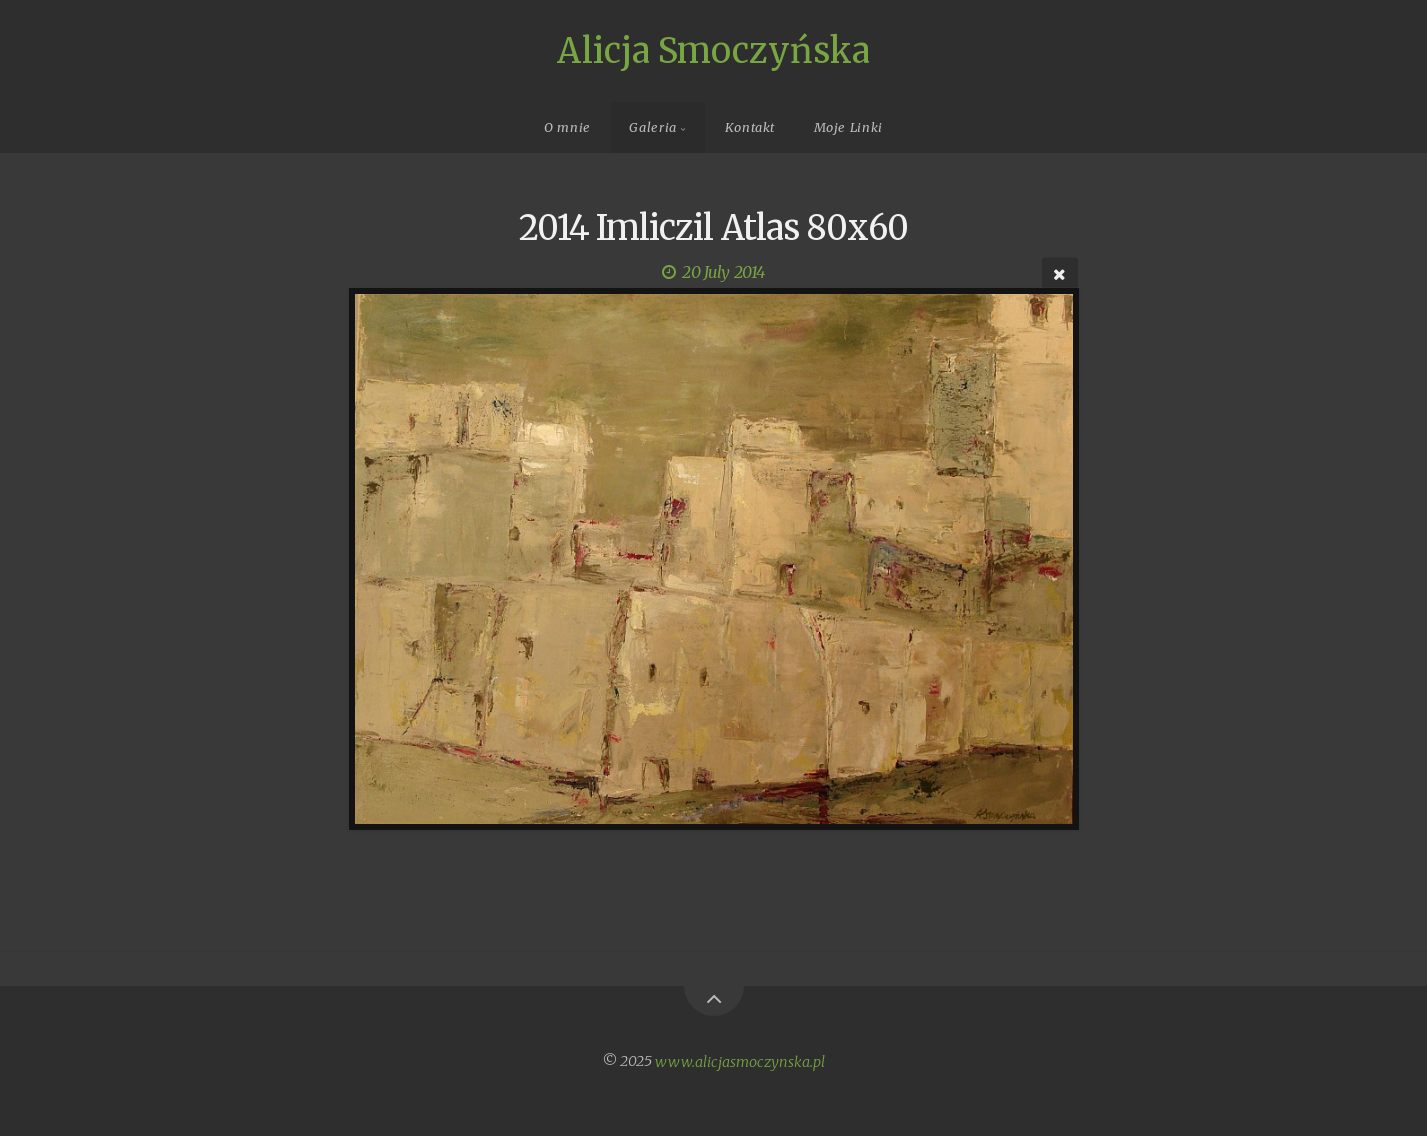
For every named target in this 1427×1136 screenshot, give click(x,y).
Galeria (652, 127)
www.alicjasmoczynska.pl (740, 1061)
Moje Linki (848, 127)
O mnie (567, 127)
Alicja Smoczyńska (713, 51)
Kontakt (750, 127)
